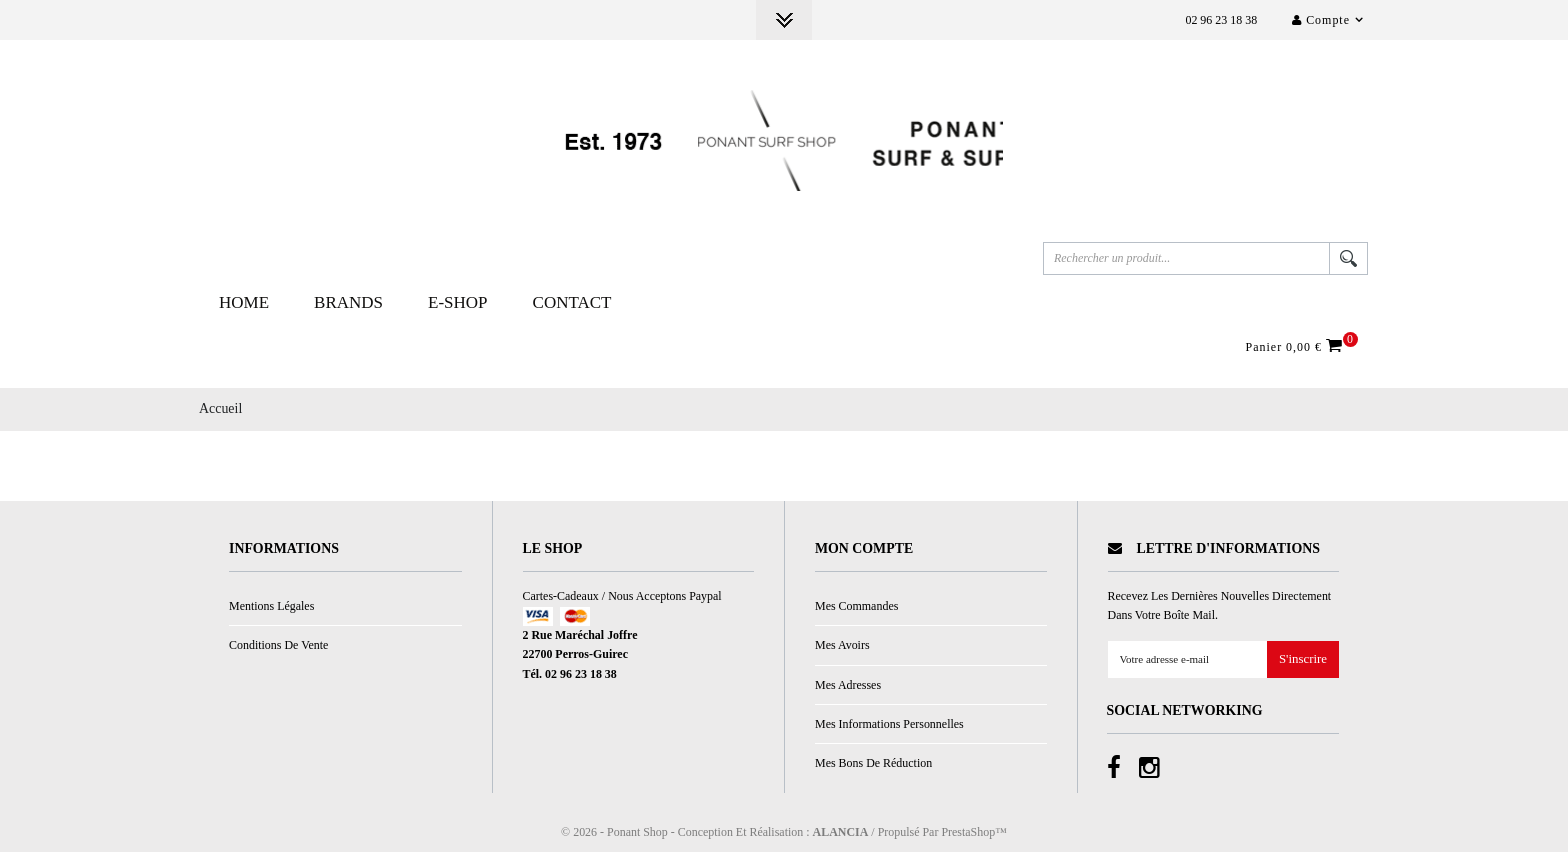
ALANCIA (841, 835)
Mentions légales (271, 610)
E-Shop (458, 306)
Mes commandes (856, 610)
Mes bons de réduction (873, 767)
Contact (572, 306)
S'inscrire (1303, 663)
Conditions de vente (278, 649)
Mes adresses (848, 688)
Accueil (220, 412)
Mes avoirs (842, 649)
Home (244, 306)
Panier (1297, 350)
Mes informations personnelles (889, 727)
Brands (348, 306)
